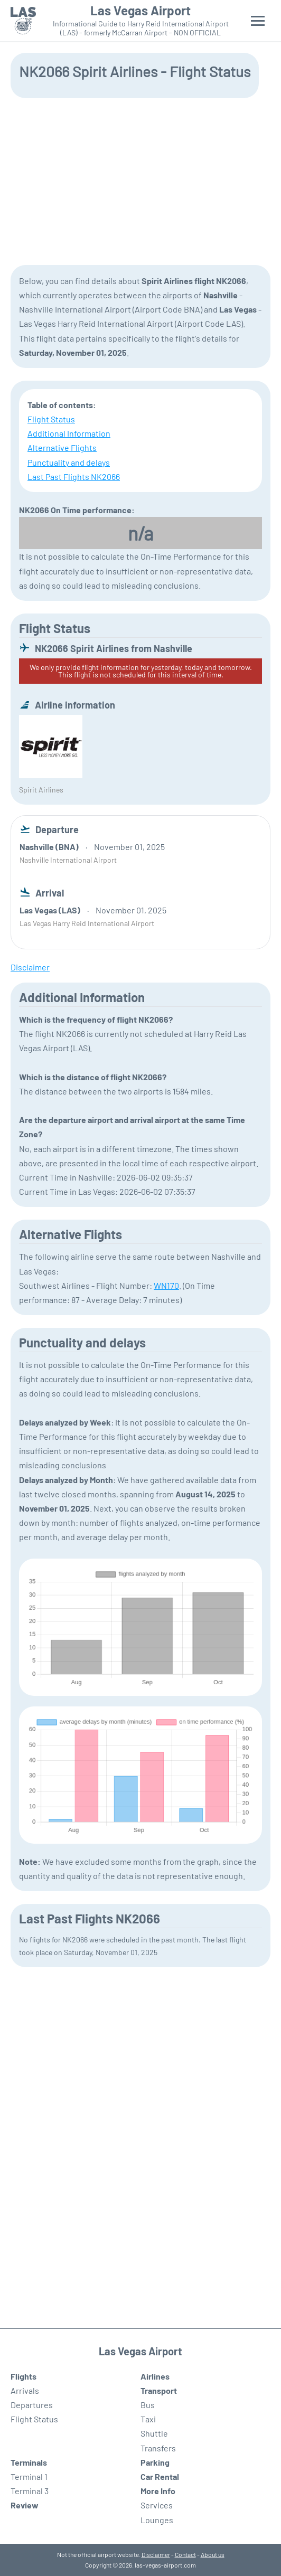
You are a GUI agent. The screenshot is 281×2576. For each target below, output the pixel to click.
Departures (32, 2405)
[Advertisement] (140, 180)
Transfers (158, 2448)
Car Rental (159, 2476)
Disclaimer (156, 2554)
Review (25, 2505)
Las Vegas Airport (140, 10)
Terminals (29, 2462)
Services (156, 2505)
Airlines (155, 2376)
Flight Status (51, 419)
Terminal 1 (29, 2476)
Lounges (156, 2520)
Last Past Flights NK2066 (73, 476)
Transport (158, 2390)
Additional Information (68, 433)
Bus (147, 2405)
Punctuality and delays (68, 462)
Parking (155, 2462)
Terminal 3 (30, 2491)
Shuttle (154, 2433)
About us (212, 2554)
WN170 (166, 1285)
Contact (185, 2554)
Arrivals (25, 2390)
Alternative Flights (62, 447)
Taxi (148, 2419)
